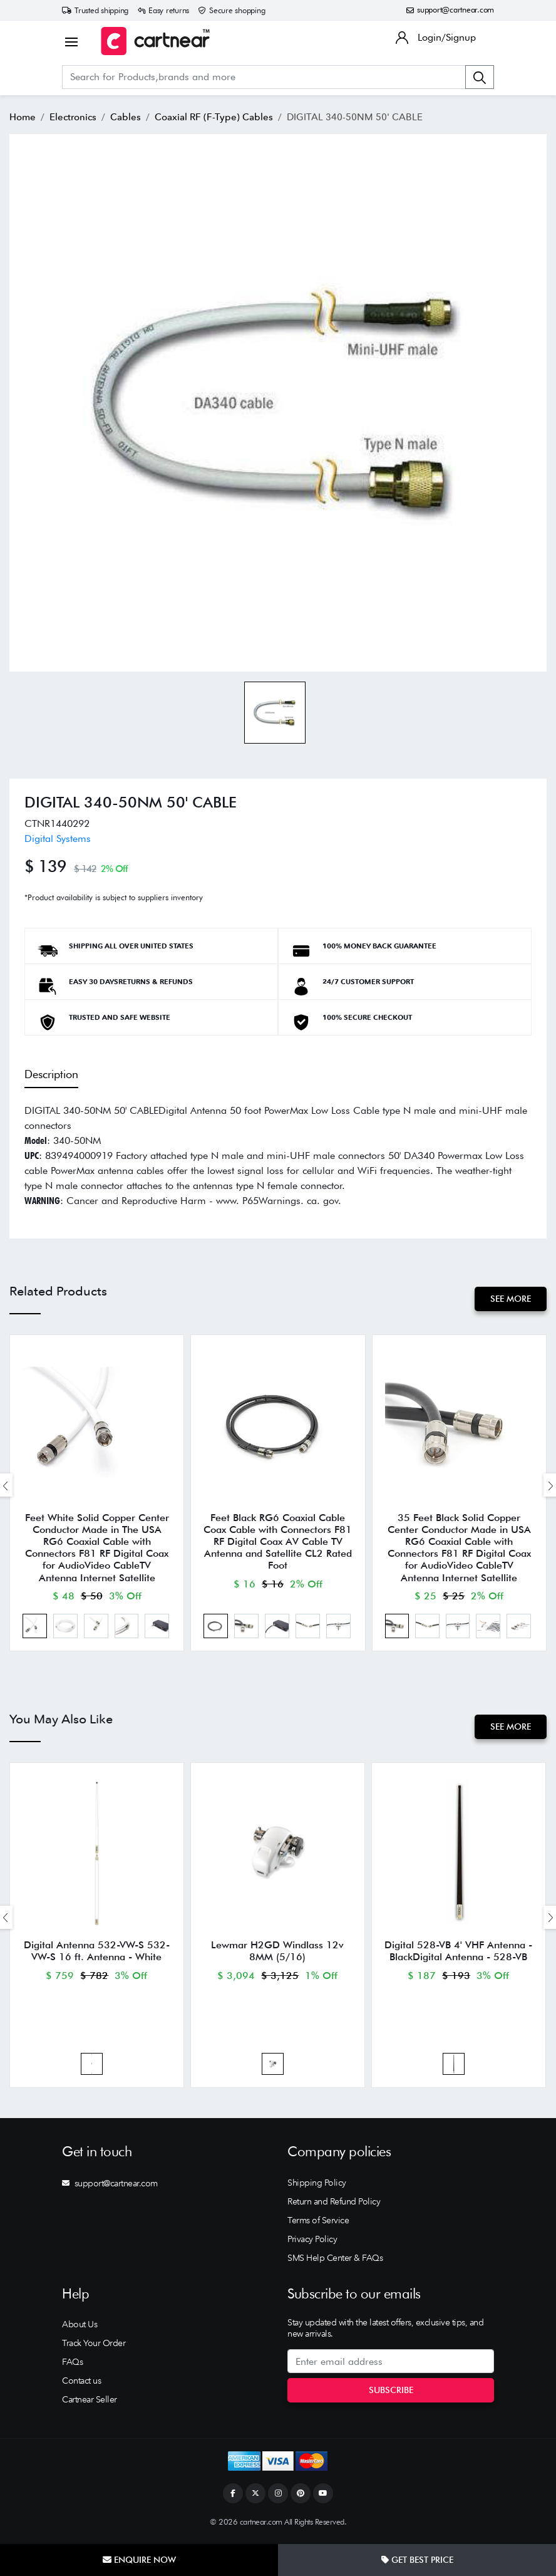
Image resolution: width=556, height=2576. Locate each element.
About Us (79, 2329)
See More (510, 1299)
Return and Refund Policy (333, 2207)
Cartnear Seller (89, 2405)
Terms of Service (318, 2225)
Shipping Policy (316, 2188)
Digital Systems (57, 838)
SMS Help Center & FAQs (335, 2263)
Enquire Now (139, 2560)
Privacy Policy (312, 2244)
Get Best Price (417, 2560)
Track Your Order (93, 2348)
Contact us (81, 2386)
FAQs (72, 2367)
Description (51, 1074)
